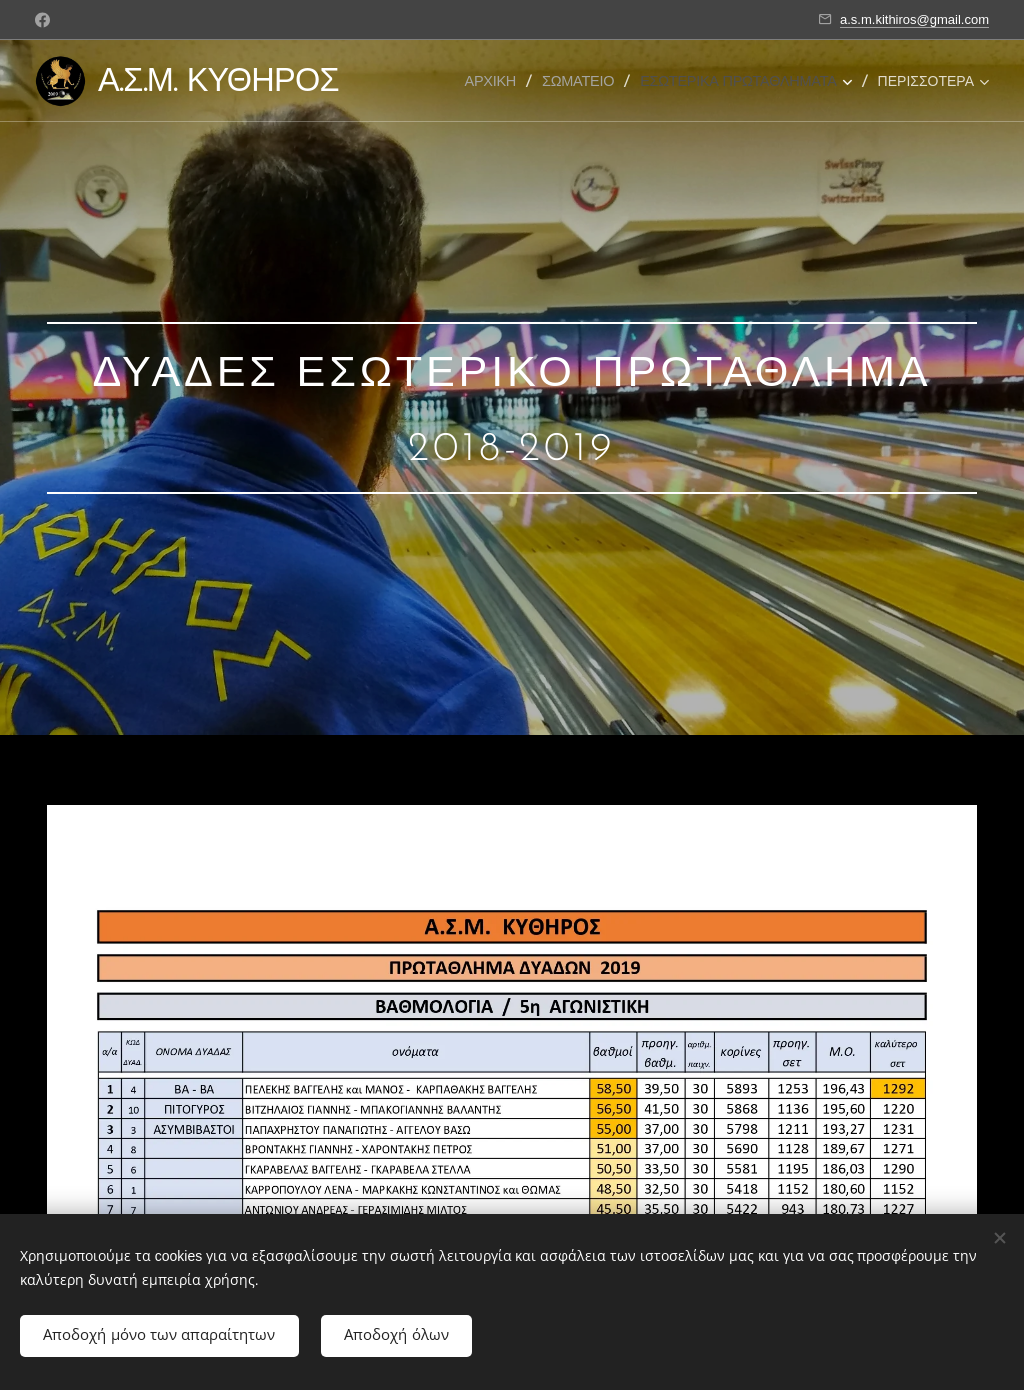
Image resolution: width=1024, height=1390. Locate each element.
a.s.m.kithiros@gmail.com (914, 19)
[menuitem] (497, 81)
